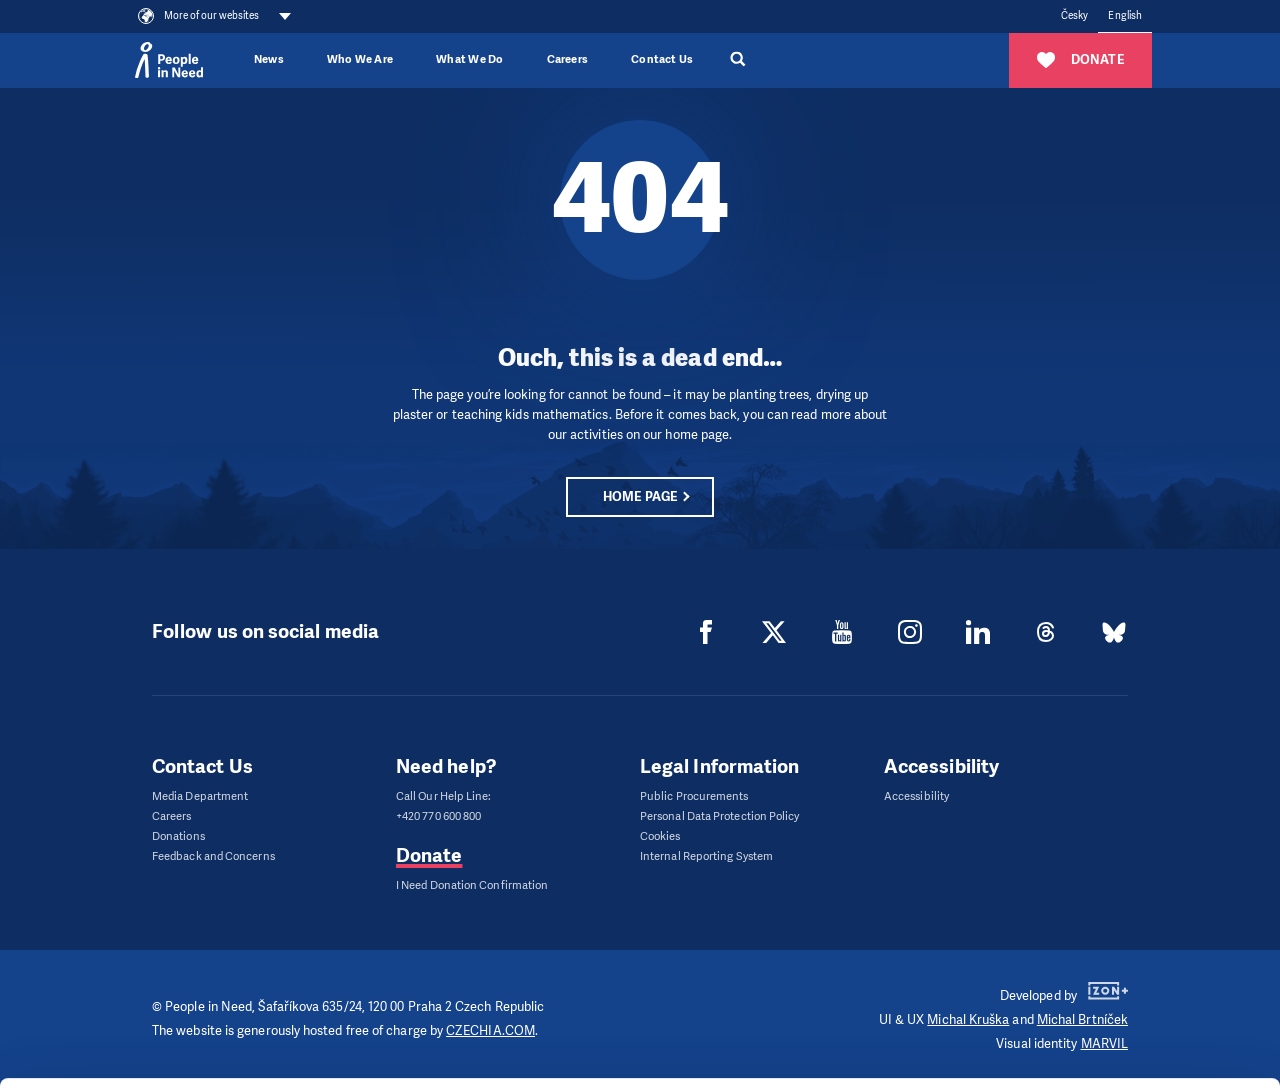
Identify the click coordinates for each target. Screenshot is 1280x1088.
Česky (1074, 15)
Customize (1114, 971)
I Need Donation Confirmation (472, 885)
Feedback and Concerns (213, 856)
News (269, 59)
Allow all (1113, 921)
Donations (178, 836)
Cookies (660, 836)
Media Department (200, 796)
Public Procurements (694, 796)
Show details (308, 1062)
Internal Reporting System (706, 856)
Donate (429, 855)
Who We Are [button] (360, 59)
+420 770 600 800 (438, 816)
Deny (1113, 1022)
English (1125, 15)
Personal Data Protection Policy (719, 816)
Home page (640, 496)
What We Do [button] (469, 59)
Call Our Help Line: (444, 796)
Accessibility (916, 796)
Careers (568, 59)
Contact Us (662, 59)
